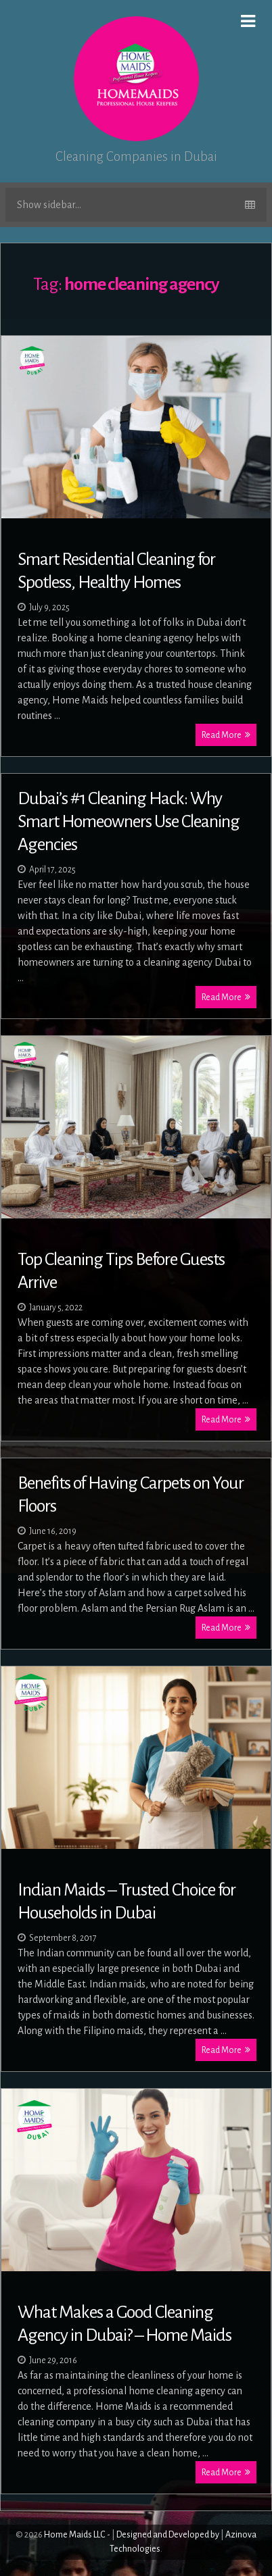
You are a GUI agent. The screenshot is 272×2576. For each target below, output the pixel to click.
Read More (226, 735)
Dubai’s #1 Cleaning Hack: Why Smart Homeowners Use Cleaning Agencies (129, 821)
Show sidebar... (136, 204)
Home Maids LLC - (77, 2535)
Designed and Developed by (167, 2535)
